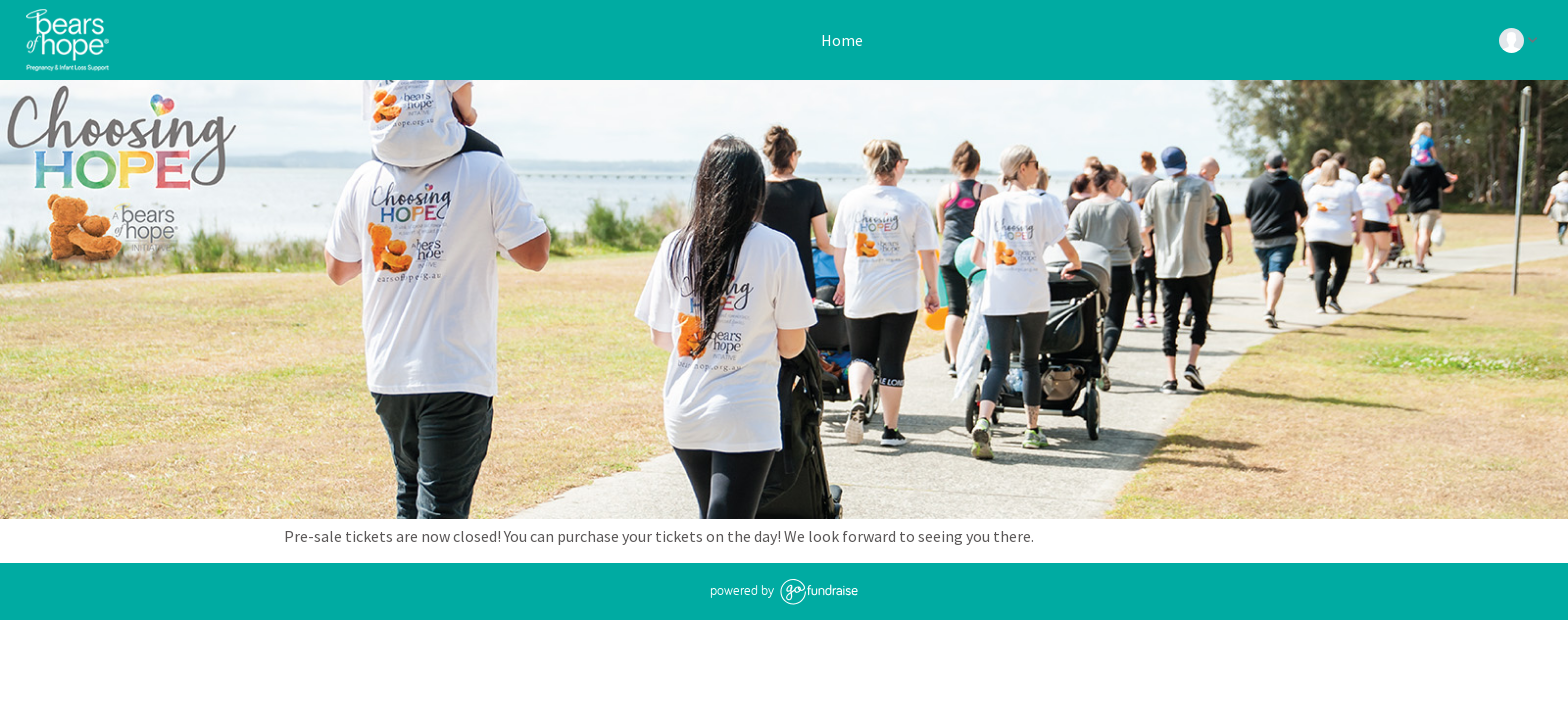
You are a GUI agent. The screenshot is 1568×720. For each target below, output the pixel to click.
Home (840, 40)
